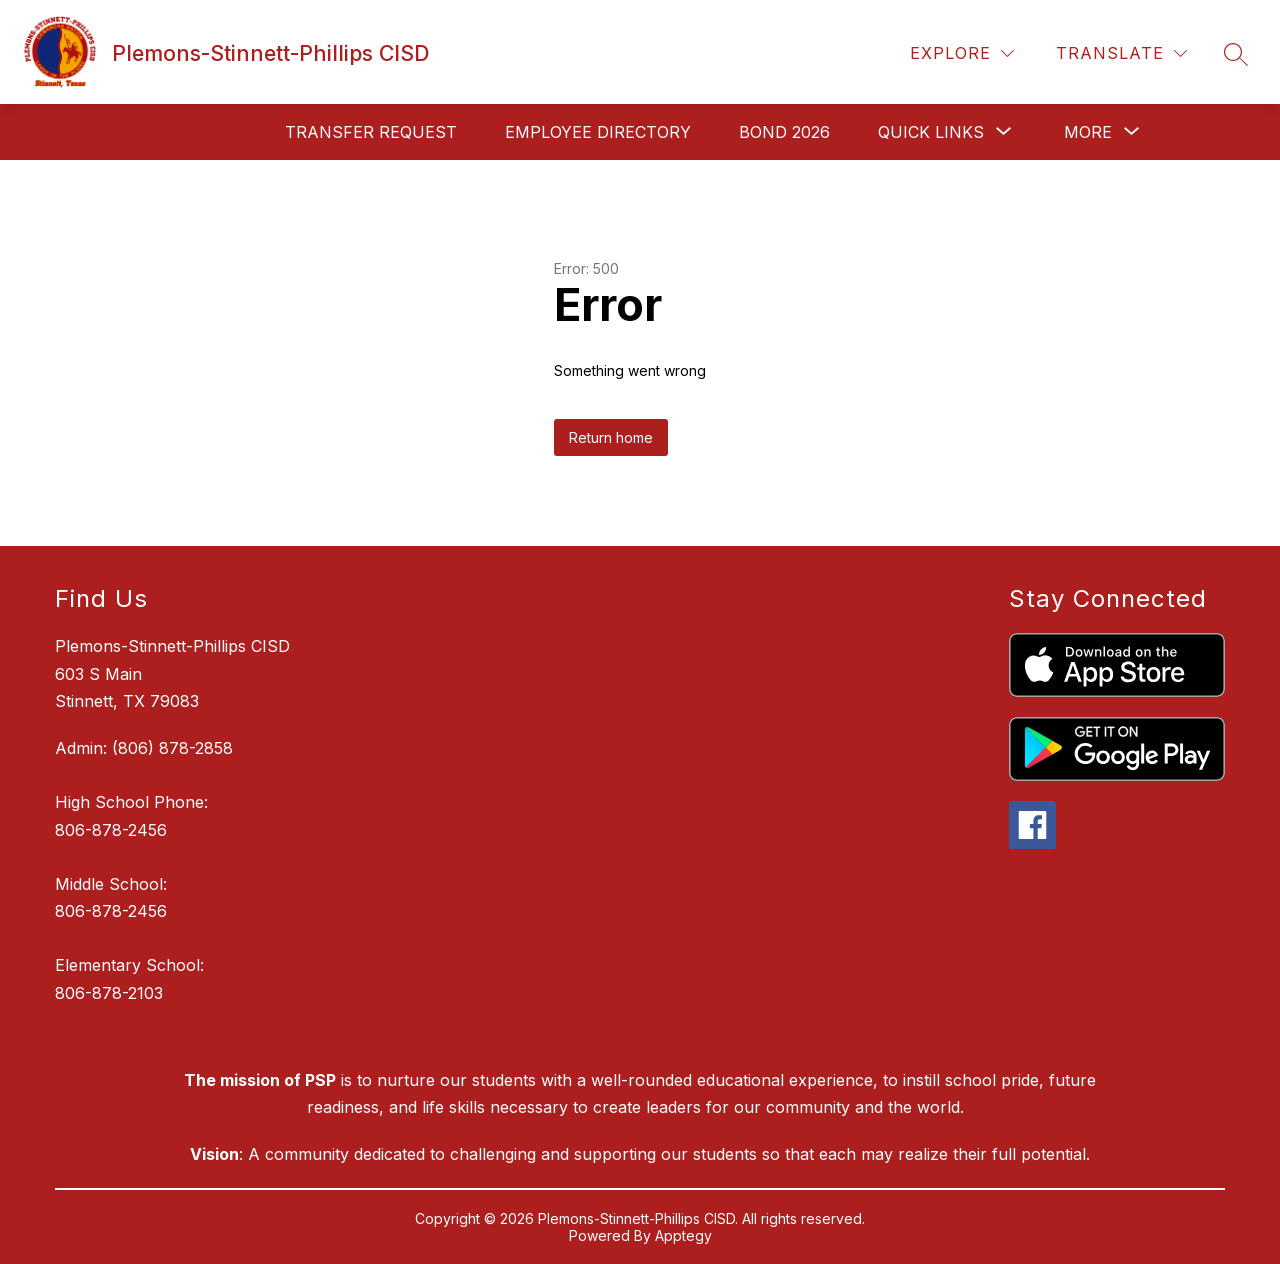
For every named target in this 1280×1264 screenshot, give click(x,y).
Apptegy (683, 1235)
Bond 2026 (784, 132)
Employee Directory (598, 132)
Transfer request (371, 132)
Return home (611, 437)
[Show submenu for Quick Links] (931, 132)
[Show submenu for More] (1088, 132)
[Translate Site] (1121, 53)
